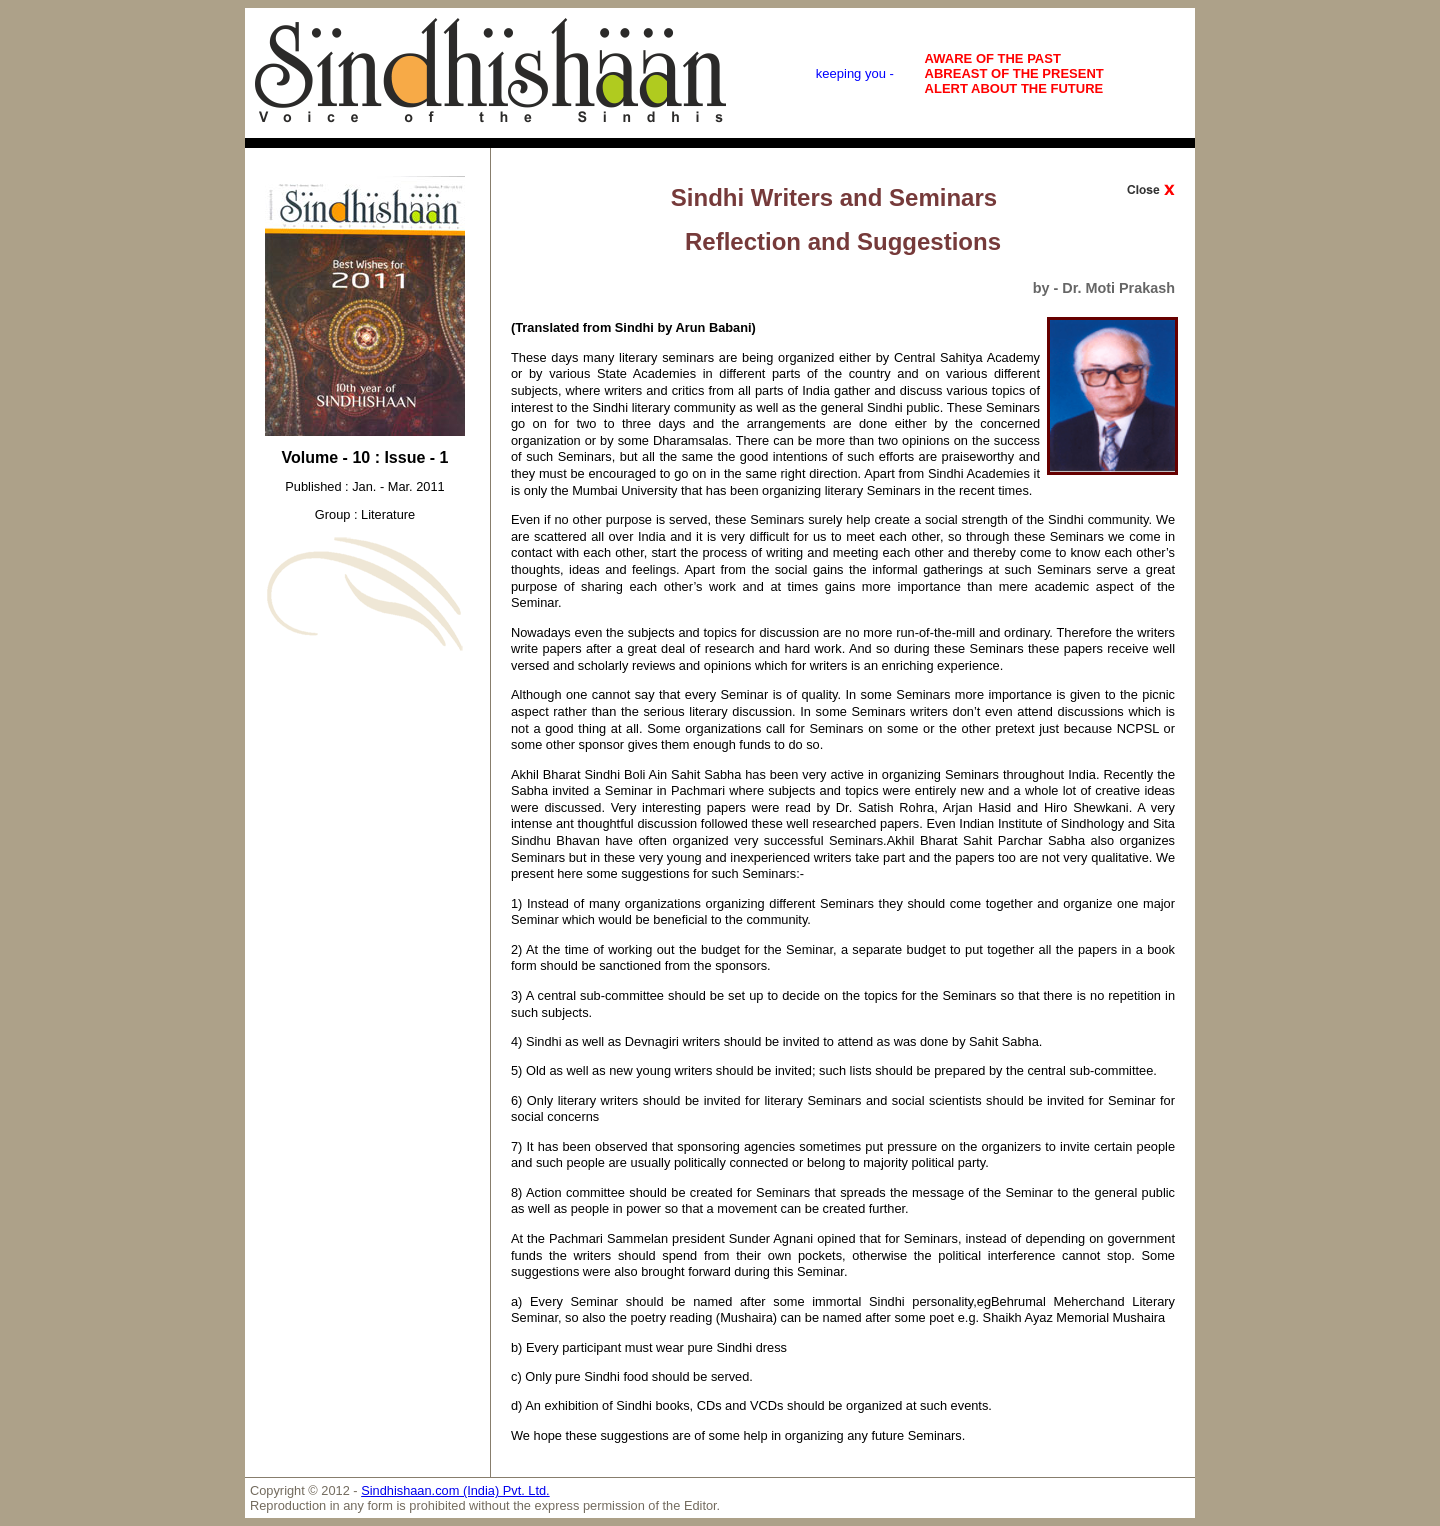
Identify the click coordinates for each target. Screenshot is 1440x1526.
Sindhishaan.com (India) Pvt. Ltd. (455, 1490)
